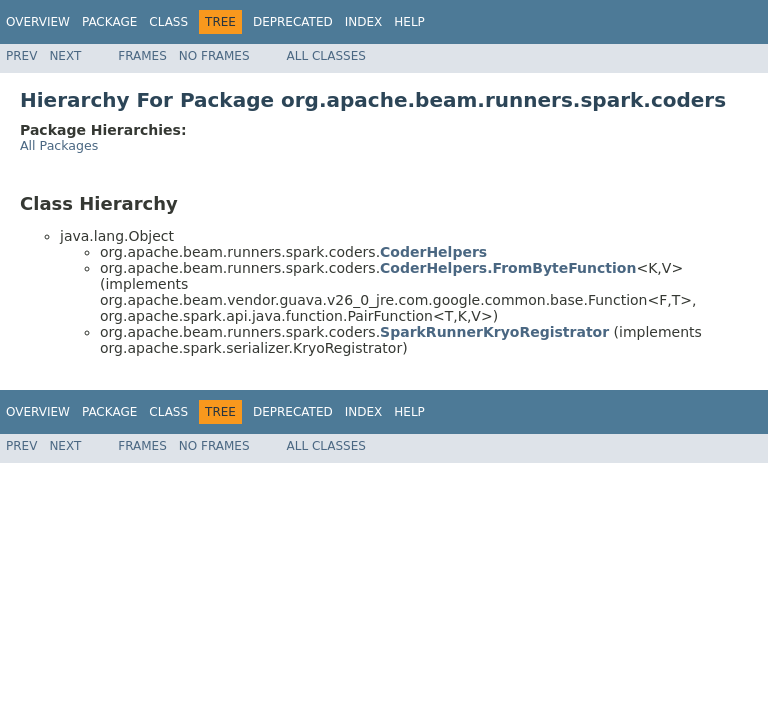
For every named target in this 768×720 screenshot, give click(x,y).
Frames (142, 56)
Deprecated (293, 22)
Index (364, 22)
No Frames (214, 56)
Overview (38, 22)
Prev (21, 56)
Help (409, 22)
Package (109, 22)
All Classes (326, 56)
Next (65, 56)
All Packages (59, 145)
